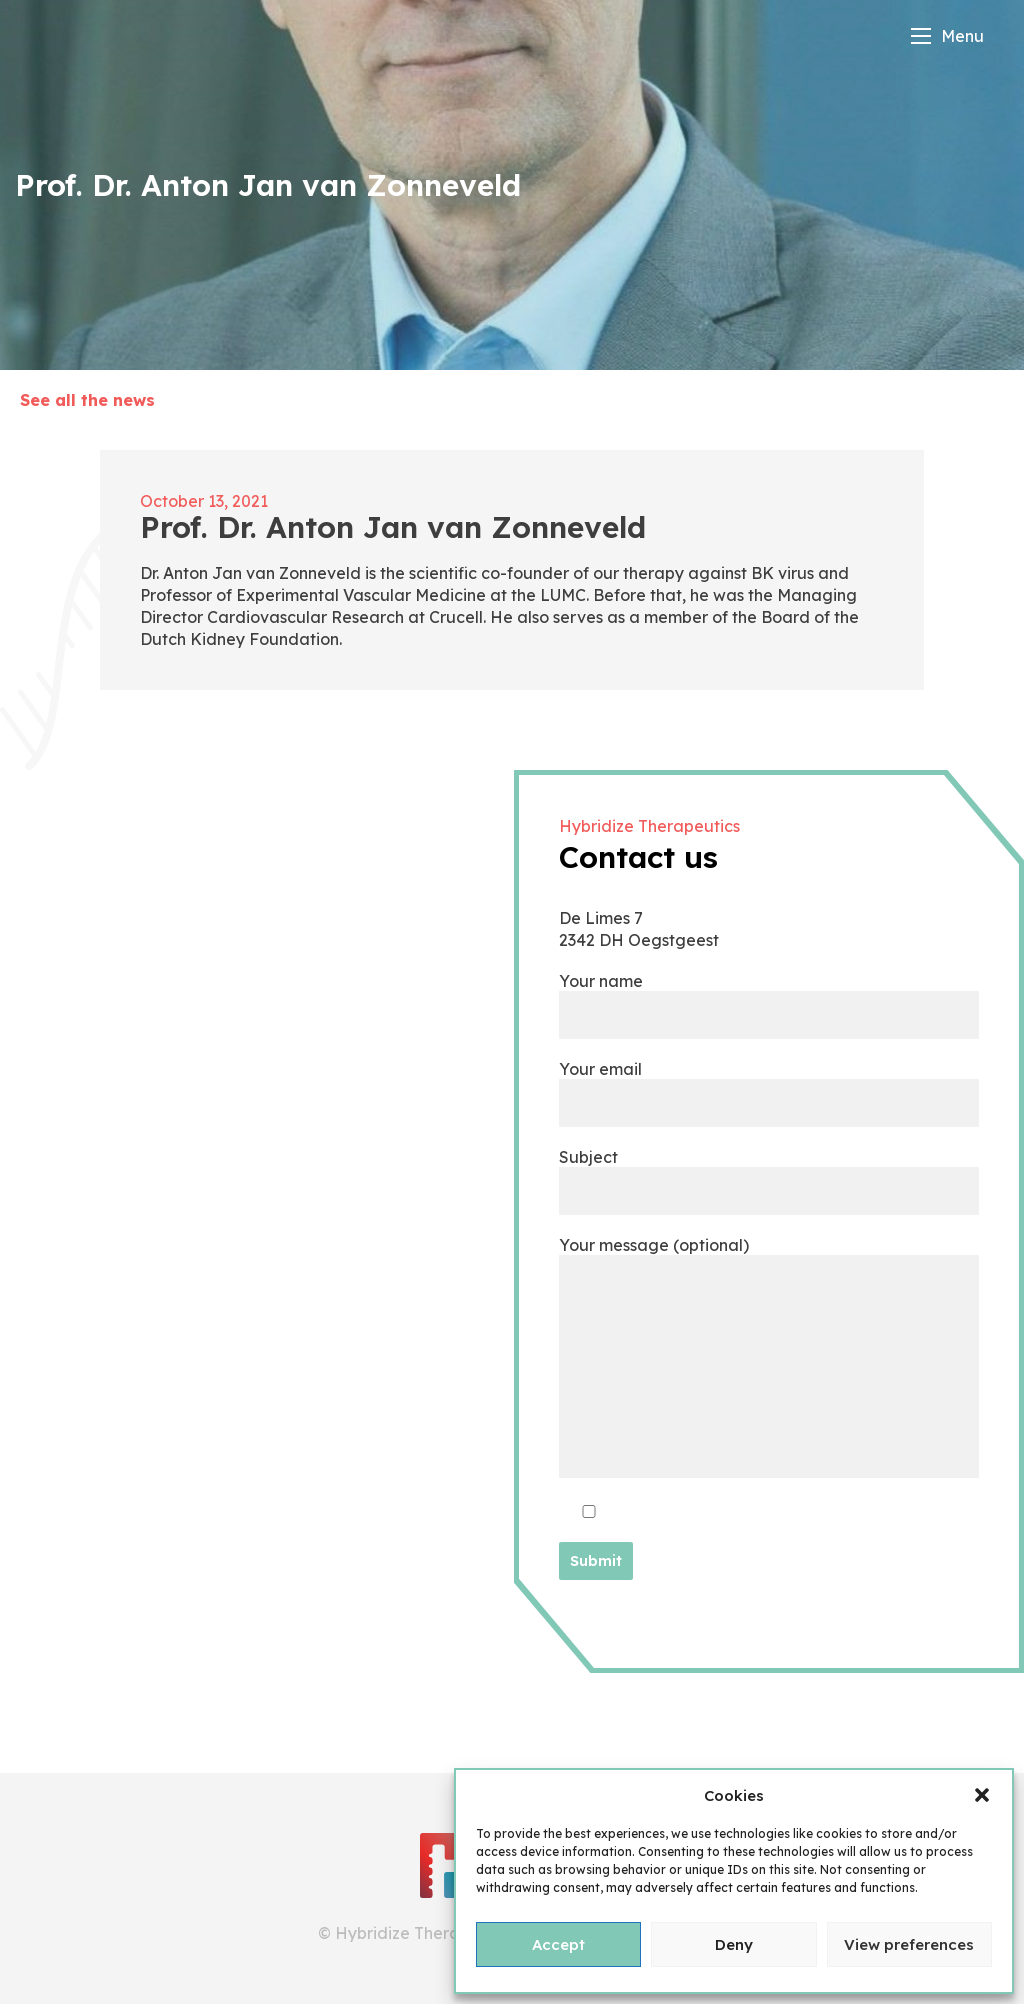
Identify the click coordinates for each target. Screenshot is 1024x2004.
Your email (769, 1085)
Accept (558, 1944)
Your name (769, 997)
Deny (734, 1944)
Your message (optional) (769, 1358)
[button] (982, 1795)
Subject (769, 1173)
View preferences (909, 1944)
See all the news (87, 400)
